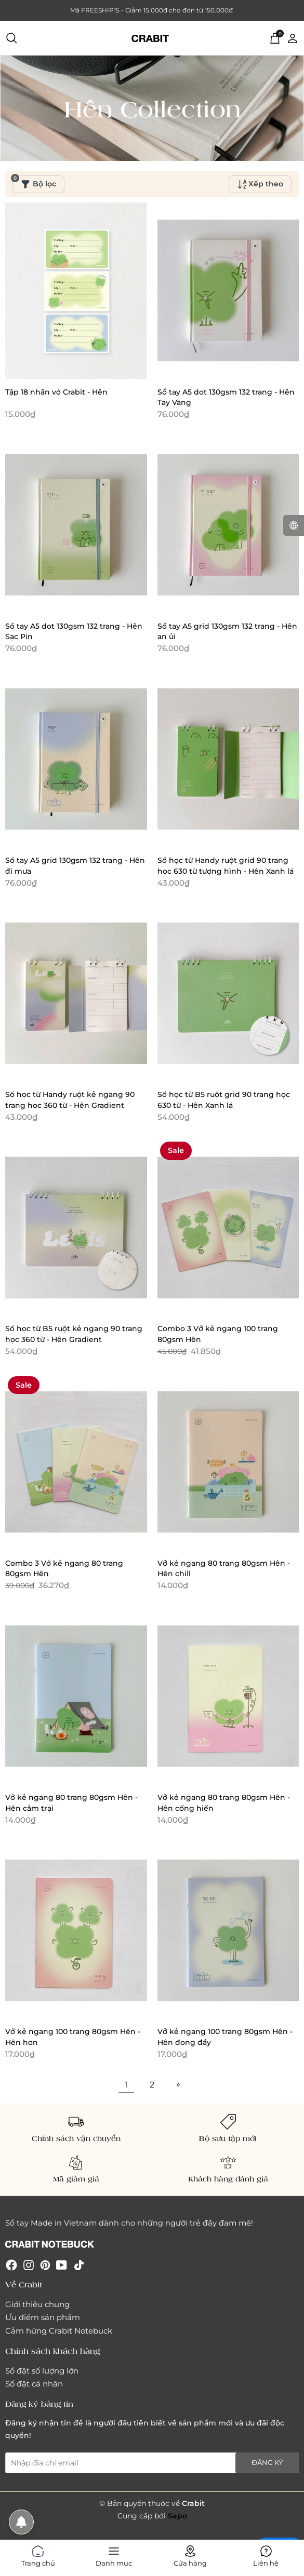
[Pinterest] (45, 2264)
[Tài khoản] (292, 37)
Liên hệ (266, 2554)
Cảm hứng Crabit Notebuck (58, 2331)
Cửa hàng (190, 2554)
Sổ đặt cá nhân (34, 2384)
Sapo (177, 2515)
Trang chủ (38, 2554)
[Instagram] (28, 2264)
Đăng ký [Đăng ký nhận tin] (267, 2462)
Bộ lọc (34, 182)
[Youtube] (61, 2264)
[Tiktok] (79, 2264)
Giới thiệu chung (37, 2304)
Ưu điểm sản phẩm (42, 2317)
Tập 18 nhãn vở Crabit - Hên (56, 392)
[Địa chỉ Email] (152, 2462)
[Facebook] (11, 2264)
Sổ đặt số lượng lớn (41, 2371)
